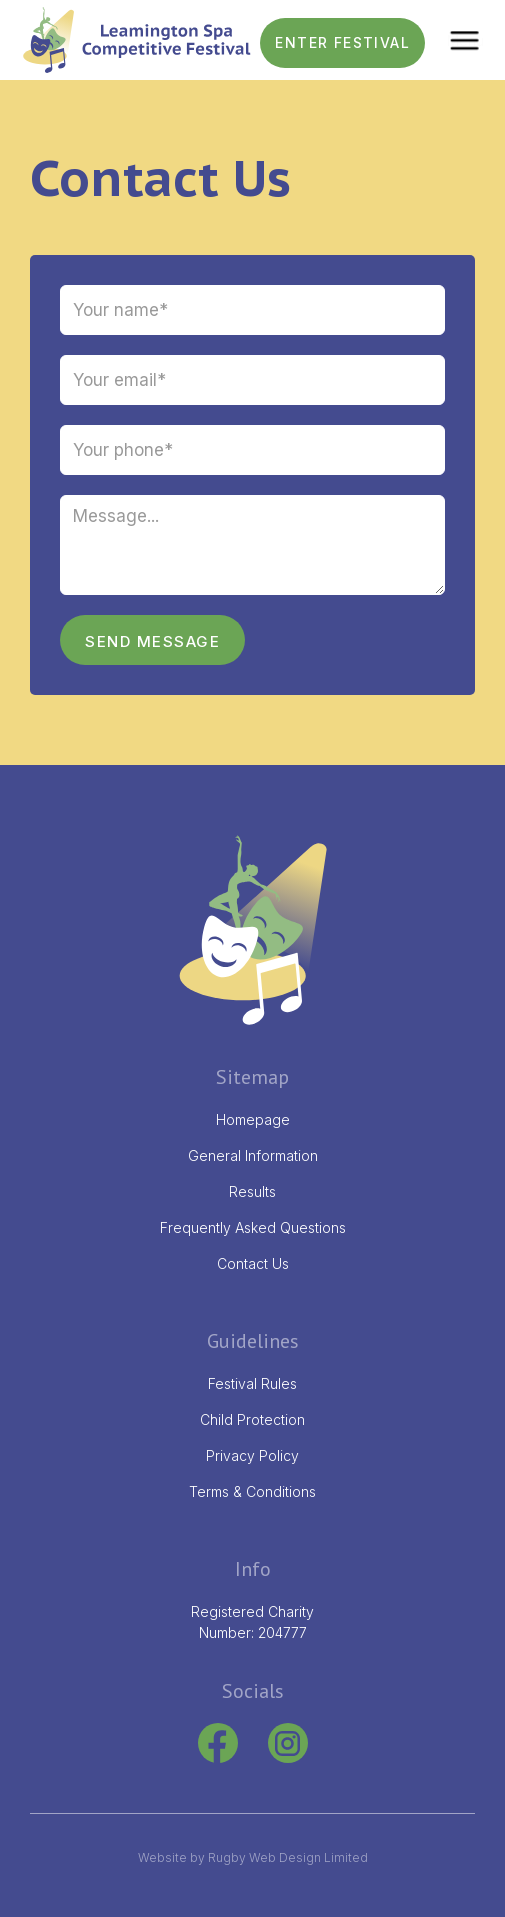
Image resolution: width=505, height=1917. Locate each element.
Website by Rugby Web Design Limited (253, 1857)
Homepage (253, 1119)
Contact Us (253, 1263)
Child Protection (252, 1419)
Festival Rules (252, 1383)
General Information (253, 1155)
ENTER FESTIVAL (342, 42)
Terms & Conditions (252, 1491)
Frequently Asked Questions (253, 1227)
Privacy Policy (252, 1455)
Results (252, 1191)
